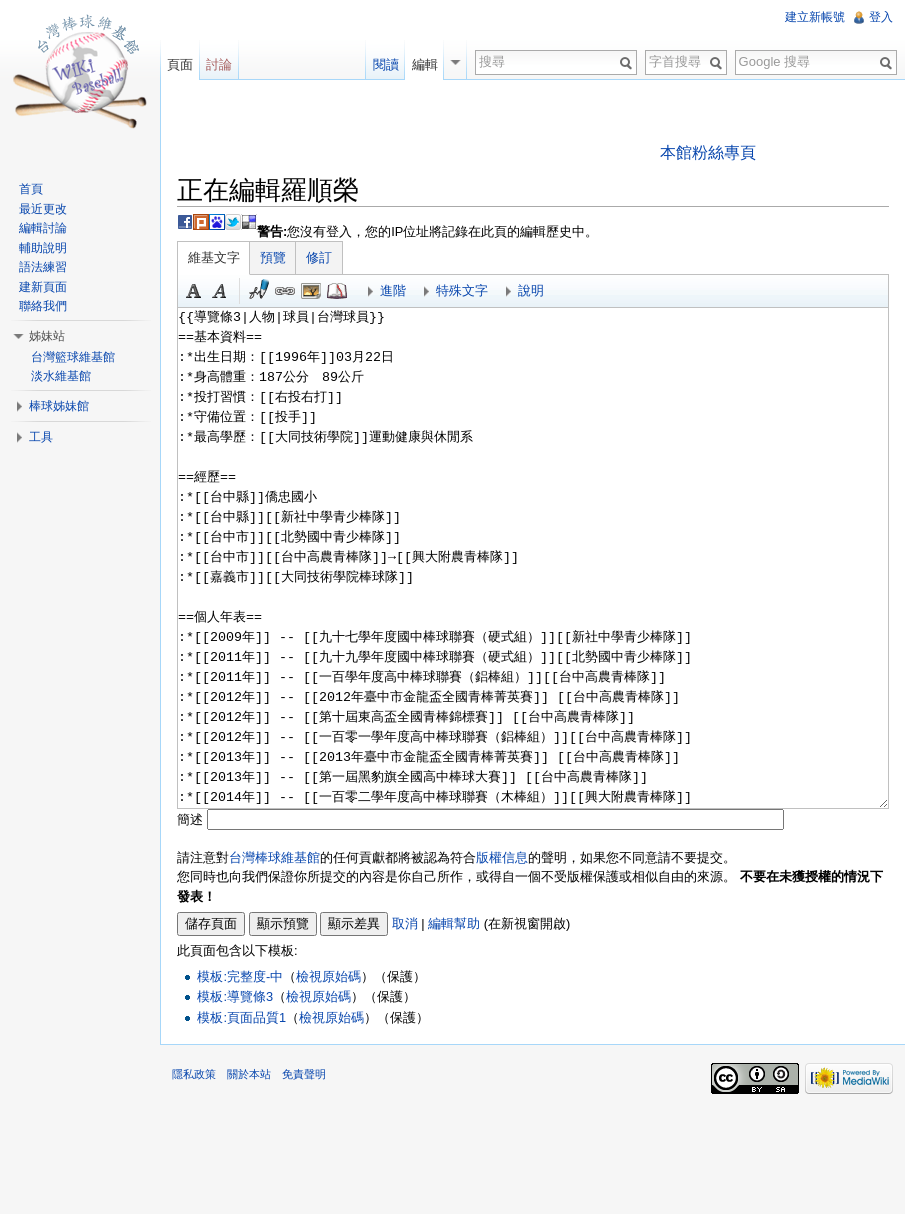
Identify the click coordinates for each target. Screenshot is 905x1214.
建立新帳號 (815, 17)
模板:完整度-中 (240, 976)
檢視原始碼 (328, 976)
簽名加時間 (259, 291)
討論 (219, 64)
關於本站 (249, 1074)
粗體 (194, 291)
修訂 (319, 257)
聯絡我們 (43, 306)
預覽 (273, 257)
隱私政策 (194, 1074)
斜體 (220, 291)
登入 (881, 17)
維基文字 (214, 257)
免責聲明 (304, 1074)
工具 (41, 437)
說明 (531, 290)
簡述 (190, 819)
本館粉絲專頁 (708, 152)
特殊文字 (462, 290)
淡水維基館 (61, 376)
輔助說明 (43, 248)
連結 (285, 291)
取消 (405, 923)
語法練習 (43, 267)
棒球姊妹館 (59, 406)
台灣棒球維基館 (274, 857)
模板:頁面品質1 (241, 1017)
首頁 (31, 189)
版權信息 (502, 857)
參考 (337, 291)
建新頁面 (43, 287)
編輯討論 (43, 228)
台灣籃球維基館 (73, 357)
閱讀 (386, 64)
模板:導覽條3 (235, 996)
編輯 (425, 64)
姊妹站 (47, 336)
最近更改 (43, 209)
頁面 (180, 64)
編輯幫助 (454, 923)
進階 (393, 290)
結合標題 (311, 291)
